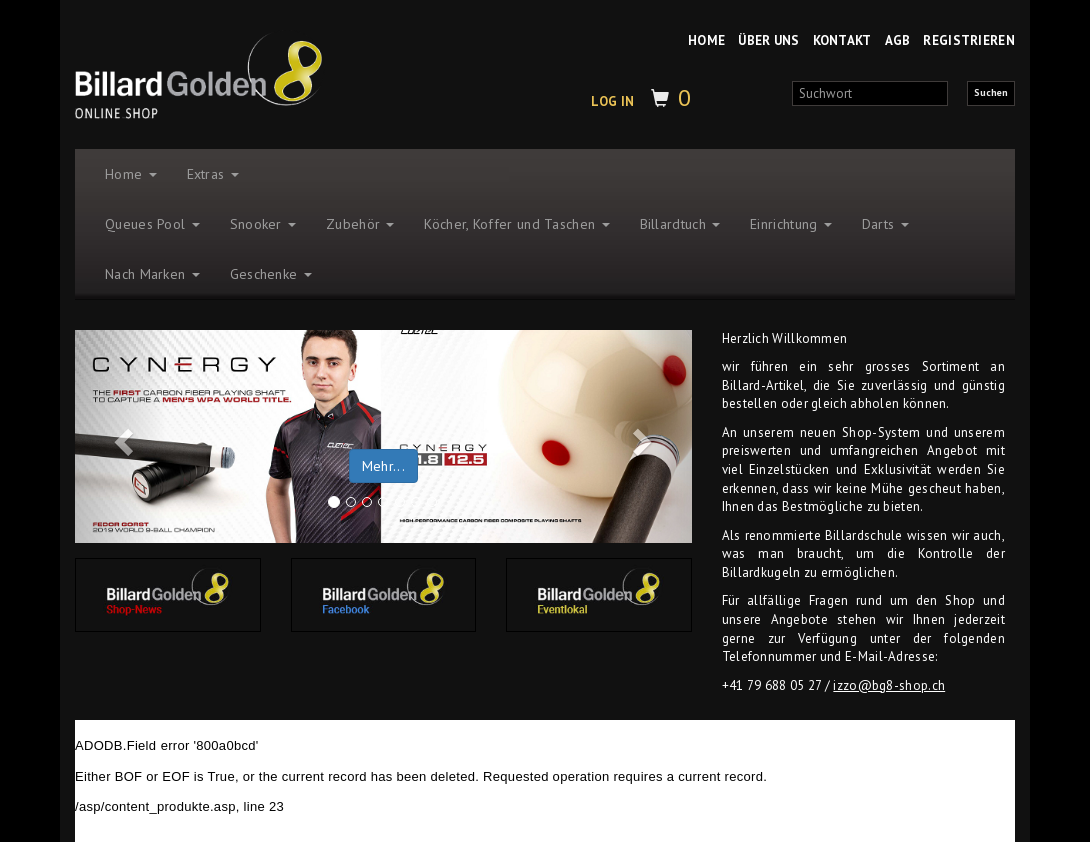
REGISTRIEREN (969, 40)
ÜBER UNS (768, 40)
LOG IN (612, 101)
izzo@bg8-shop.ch (889, 685)
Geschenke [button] (271, 274)
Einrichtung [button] (791, 224)
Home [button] (131, 174)
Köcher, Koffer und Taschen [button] (516, 224)
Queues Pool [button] (152, 224)
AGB (898, 40)
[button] (121, 437)
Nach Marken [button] (152, 274)
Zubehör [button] (360, 224)
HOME (706, 40)
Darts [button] (885, 224)
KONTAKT (842, 40)
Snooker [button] (263, 224)
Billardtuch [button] (680, 224)
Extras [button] (213, 174)
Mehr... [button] (383, 466)
